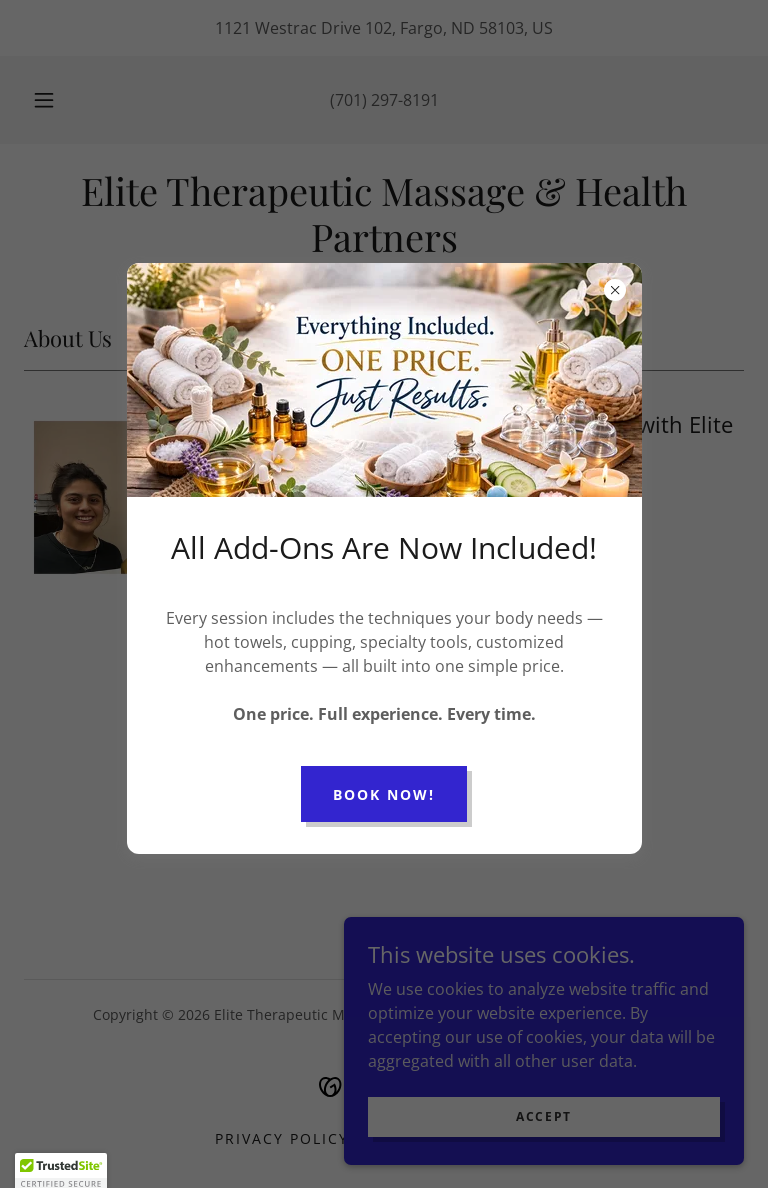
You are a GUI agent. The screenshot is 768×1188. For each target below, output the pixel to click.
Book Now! (384, 794)
